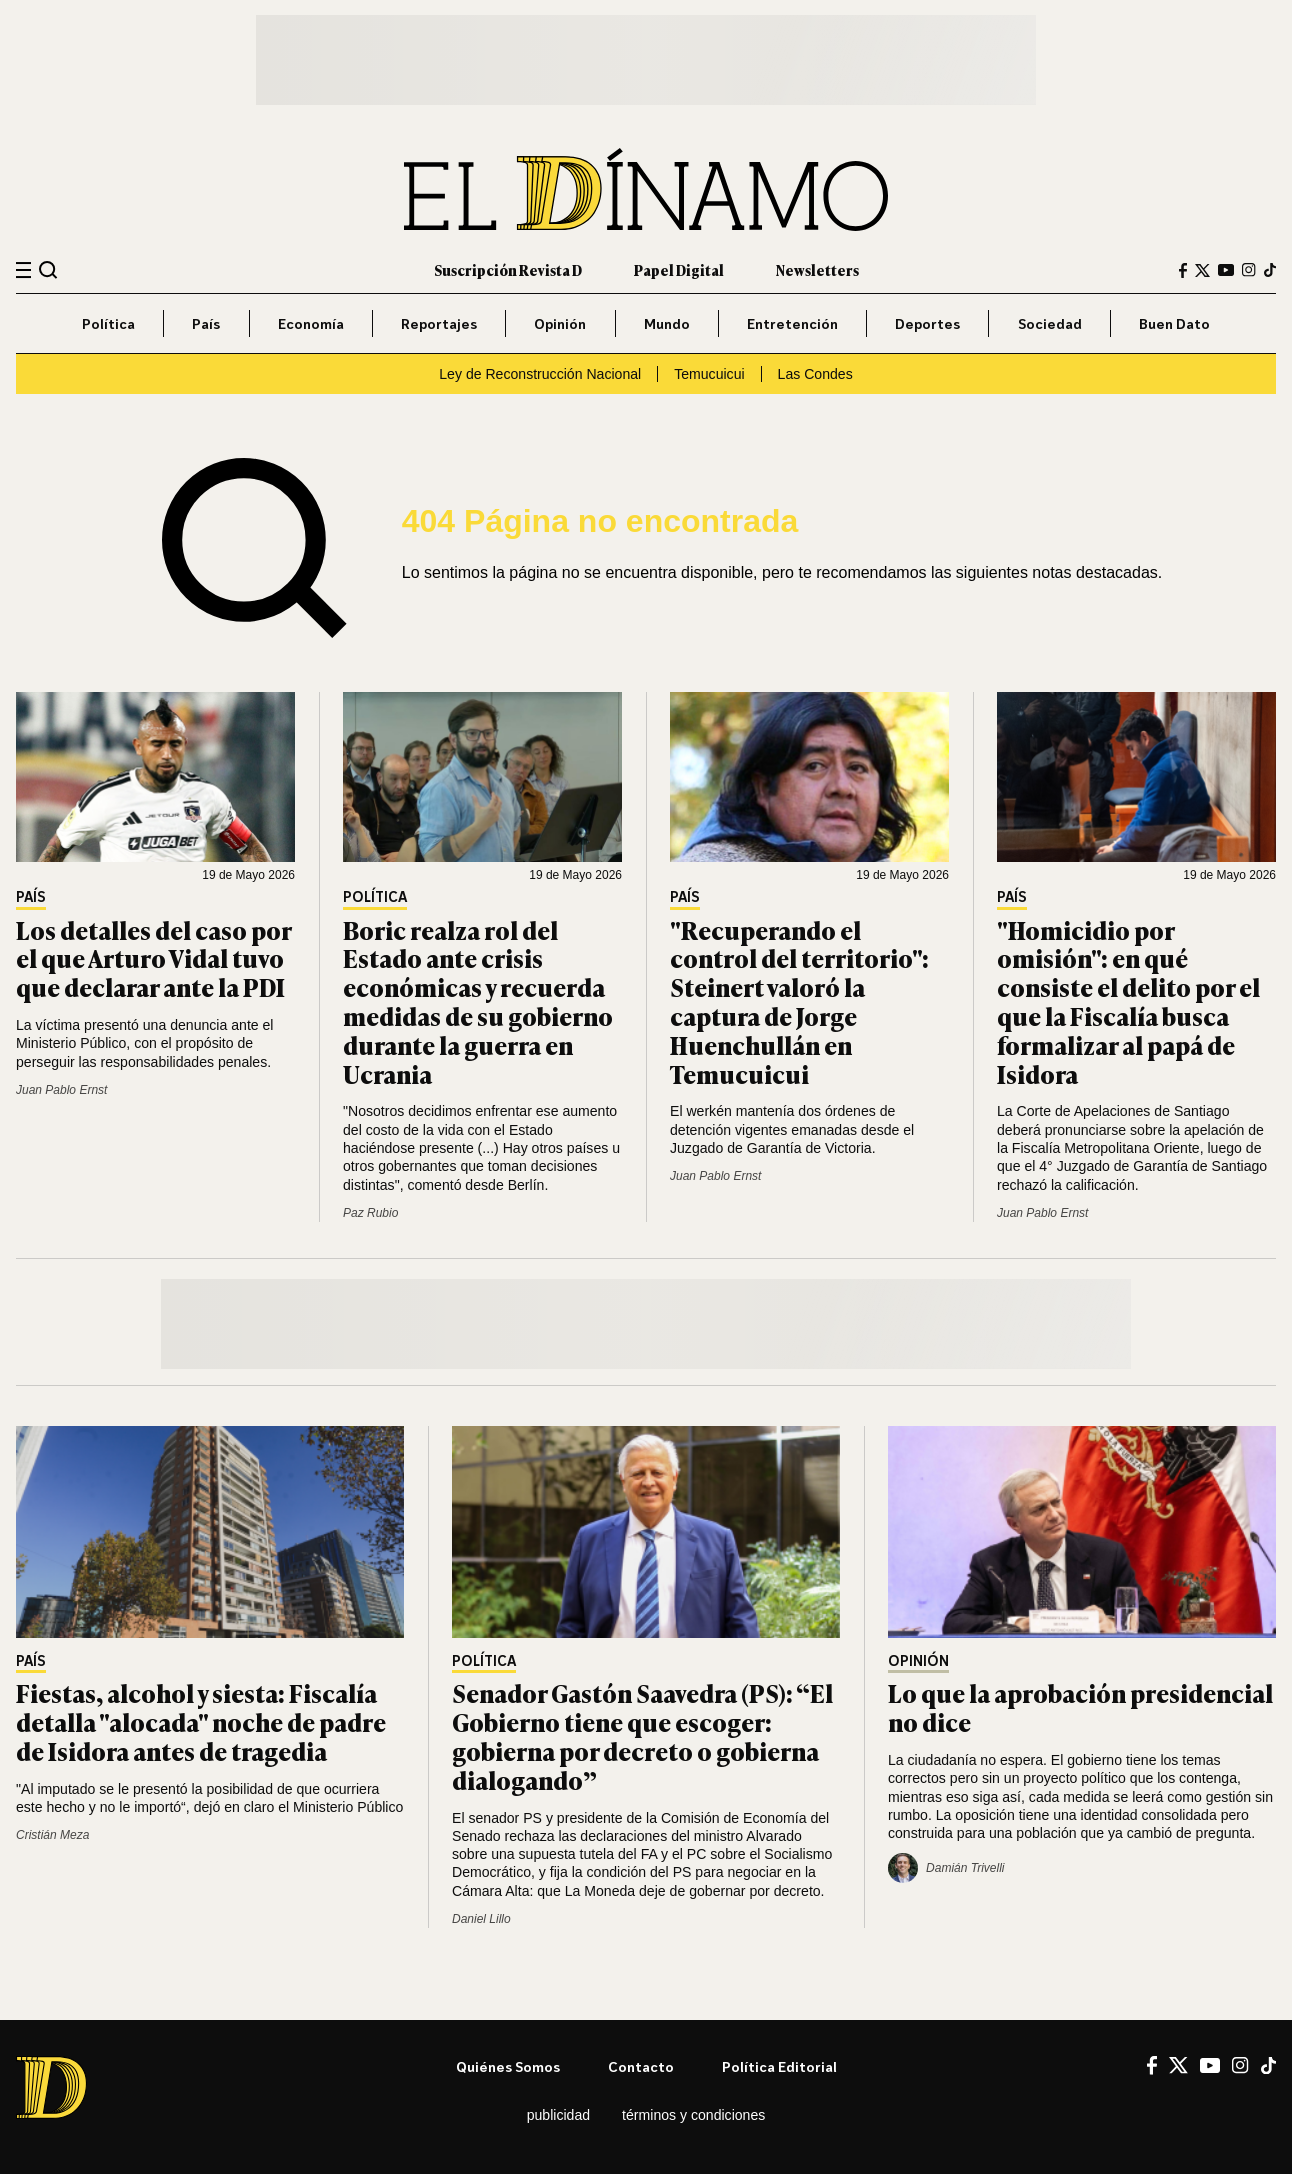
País (206, 323)
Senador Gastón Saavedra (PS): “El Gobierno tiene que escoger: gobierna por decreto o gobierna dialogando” (642, 1735)
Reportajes (439, 323)
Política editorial (779, 2066)
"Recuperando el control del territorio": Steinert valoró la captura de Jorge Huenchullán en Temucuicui (799, 1001)
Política (108, 323)
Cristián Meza (52, 1835)
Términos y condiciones (693, 2115)
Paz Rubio (370, 1213)
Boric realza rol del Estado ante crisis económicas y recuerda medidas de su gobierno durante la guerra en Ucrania (478, 1001)
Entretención (792, 323)
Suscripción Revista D (508, 269)
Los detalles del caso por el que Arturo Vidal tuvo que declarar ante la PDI (153, 958)
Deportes (927, 323)
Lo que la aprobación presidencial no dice (1080, 1707)
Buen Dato (1174, 323)
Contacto (641, 2066)
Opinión (560, 323)
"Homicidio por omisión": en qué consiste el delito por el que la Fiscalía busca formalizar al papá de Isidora (1128, 1001)
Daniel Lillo (481, 1919)
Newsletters (817, 269)
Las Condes (815, 374)
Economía (311, 323)
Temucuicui (709, 374)
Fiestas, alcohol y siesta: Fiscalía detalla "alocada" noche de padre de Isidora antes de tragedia (201, 1721)
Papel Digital (679, 269)
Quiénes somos (508, 2066)
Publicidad (558, 2115)
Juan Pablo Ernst (61, 1090)
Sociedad (1050, 323)
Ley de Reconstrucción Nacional (540, 374)
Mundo (667, 323)
